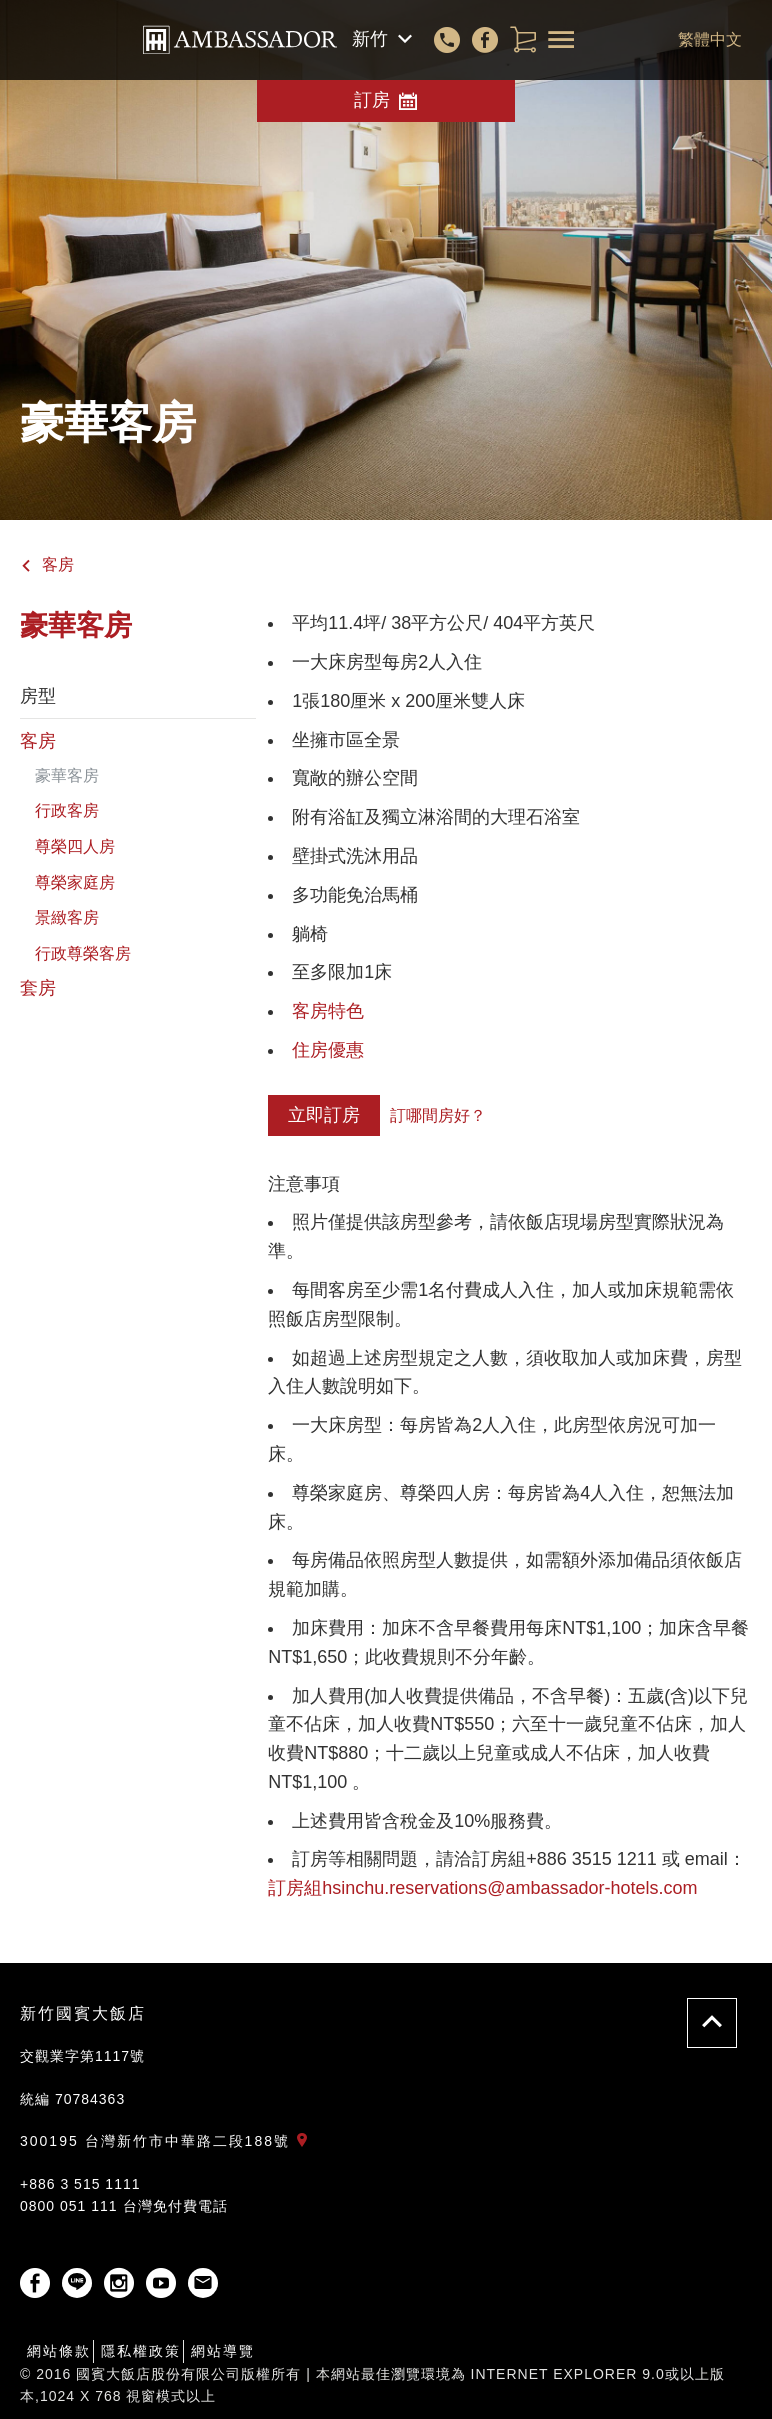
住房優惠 (328, 1050)
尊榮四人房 (75, 846)
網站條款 (59, 2351)
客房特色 (328, 1011)
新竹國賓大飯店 (83, 2013)
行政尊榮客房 (83, 953)
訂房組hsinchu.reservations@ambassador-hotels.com (482, 1888)
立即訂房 (324, 1115)
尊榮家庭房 (75, 882)
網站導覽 (223, 2351)
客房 (47, 564)
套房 (38, 988)
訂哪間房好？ (438, 1115)
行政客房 (67, 810)
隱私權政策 (141, 2351)
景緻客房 (67, 917)
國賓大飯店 (240, 40)
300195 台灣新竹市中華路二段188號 (168, 2141)
